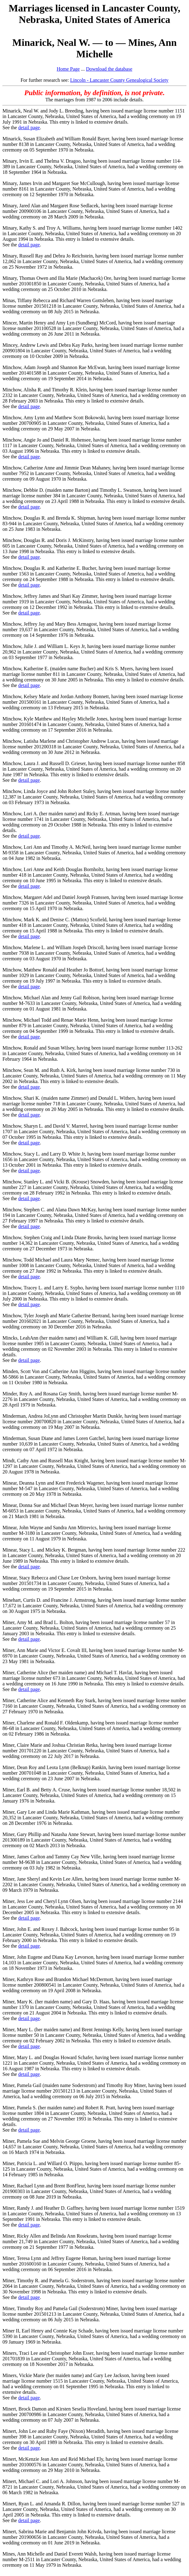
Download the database (109, 69)
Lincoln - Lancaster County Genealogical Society (119, 80)
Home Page (68, 69)
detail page (29, 127)
